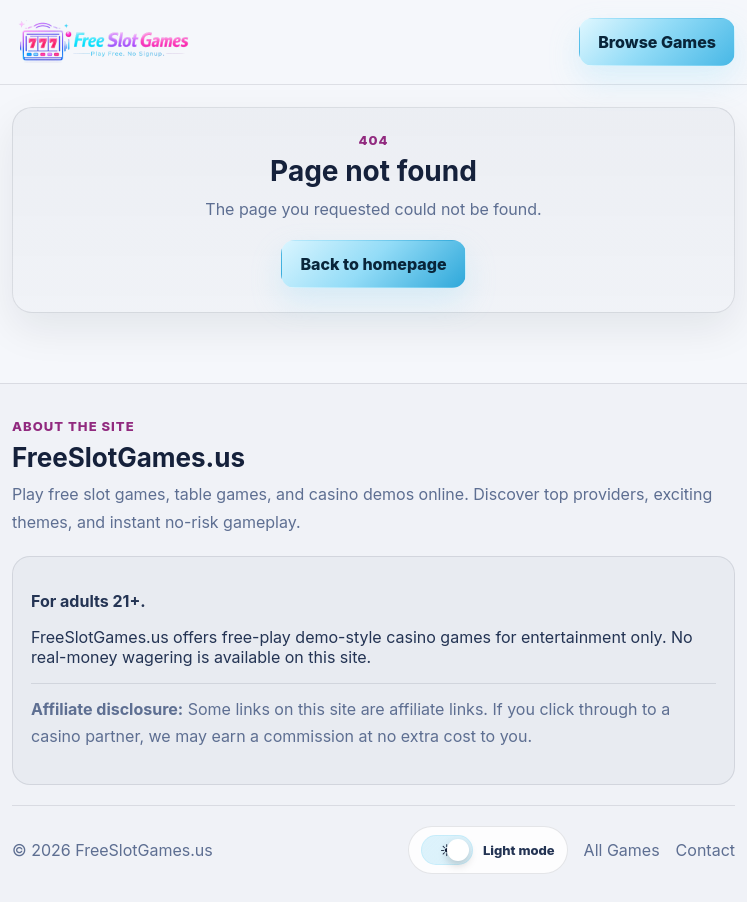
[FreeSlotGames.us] (287, 42)
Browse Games (657, 42)
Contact (705, 850)
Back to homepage (373, 264)
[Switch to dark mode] (488, 850)
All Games (622, 850)
